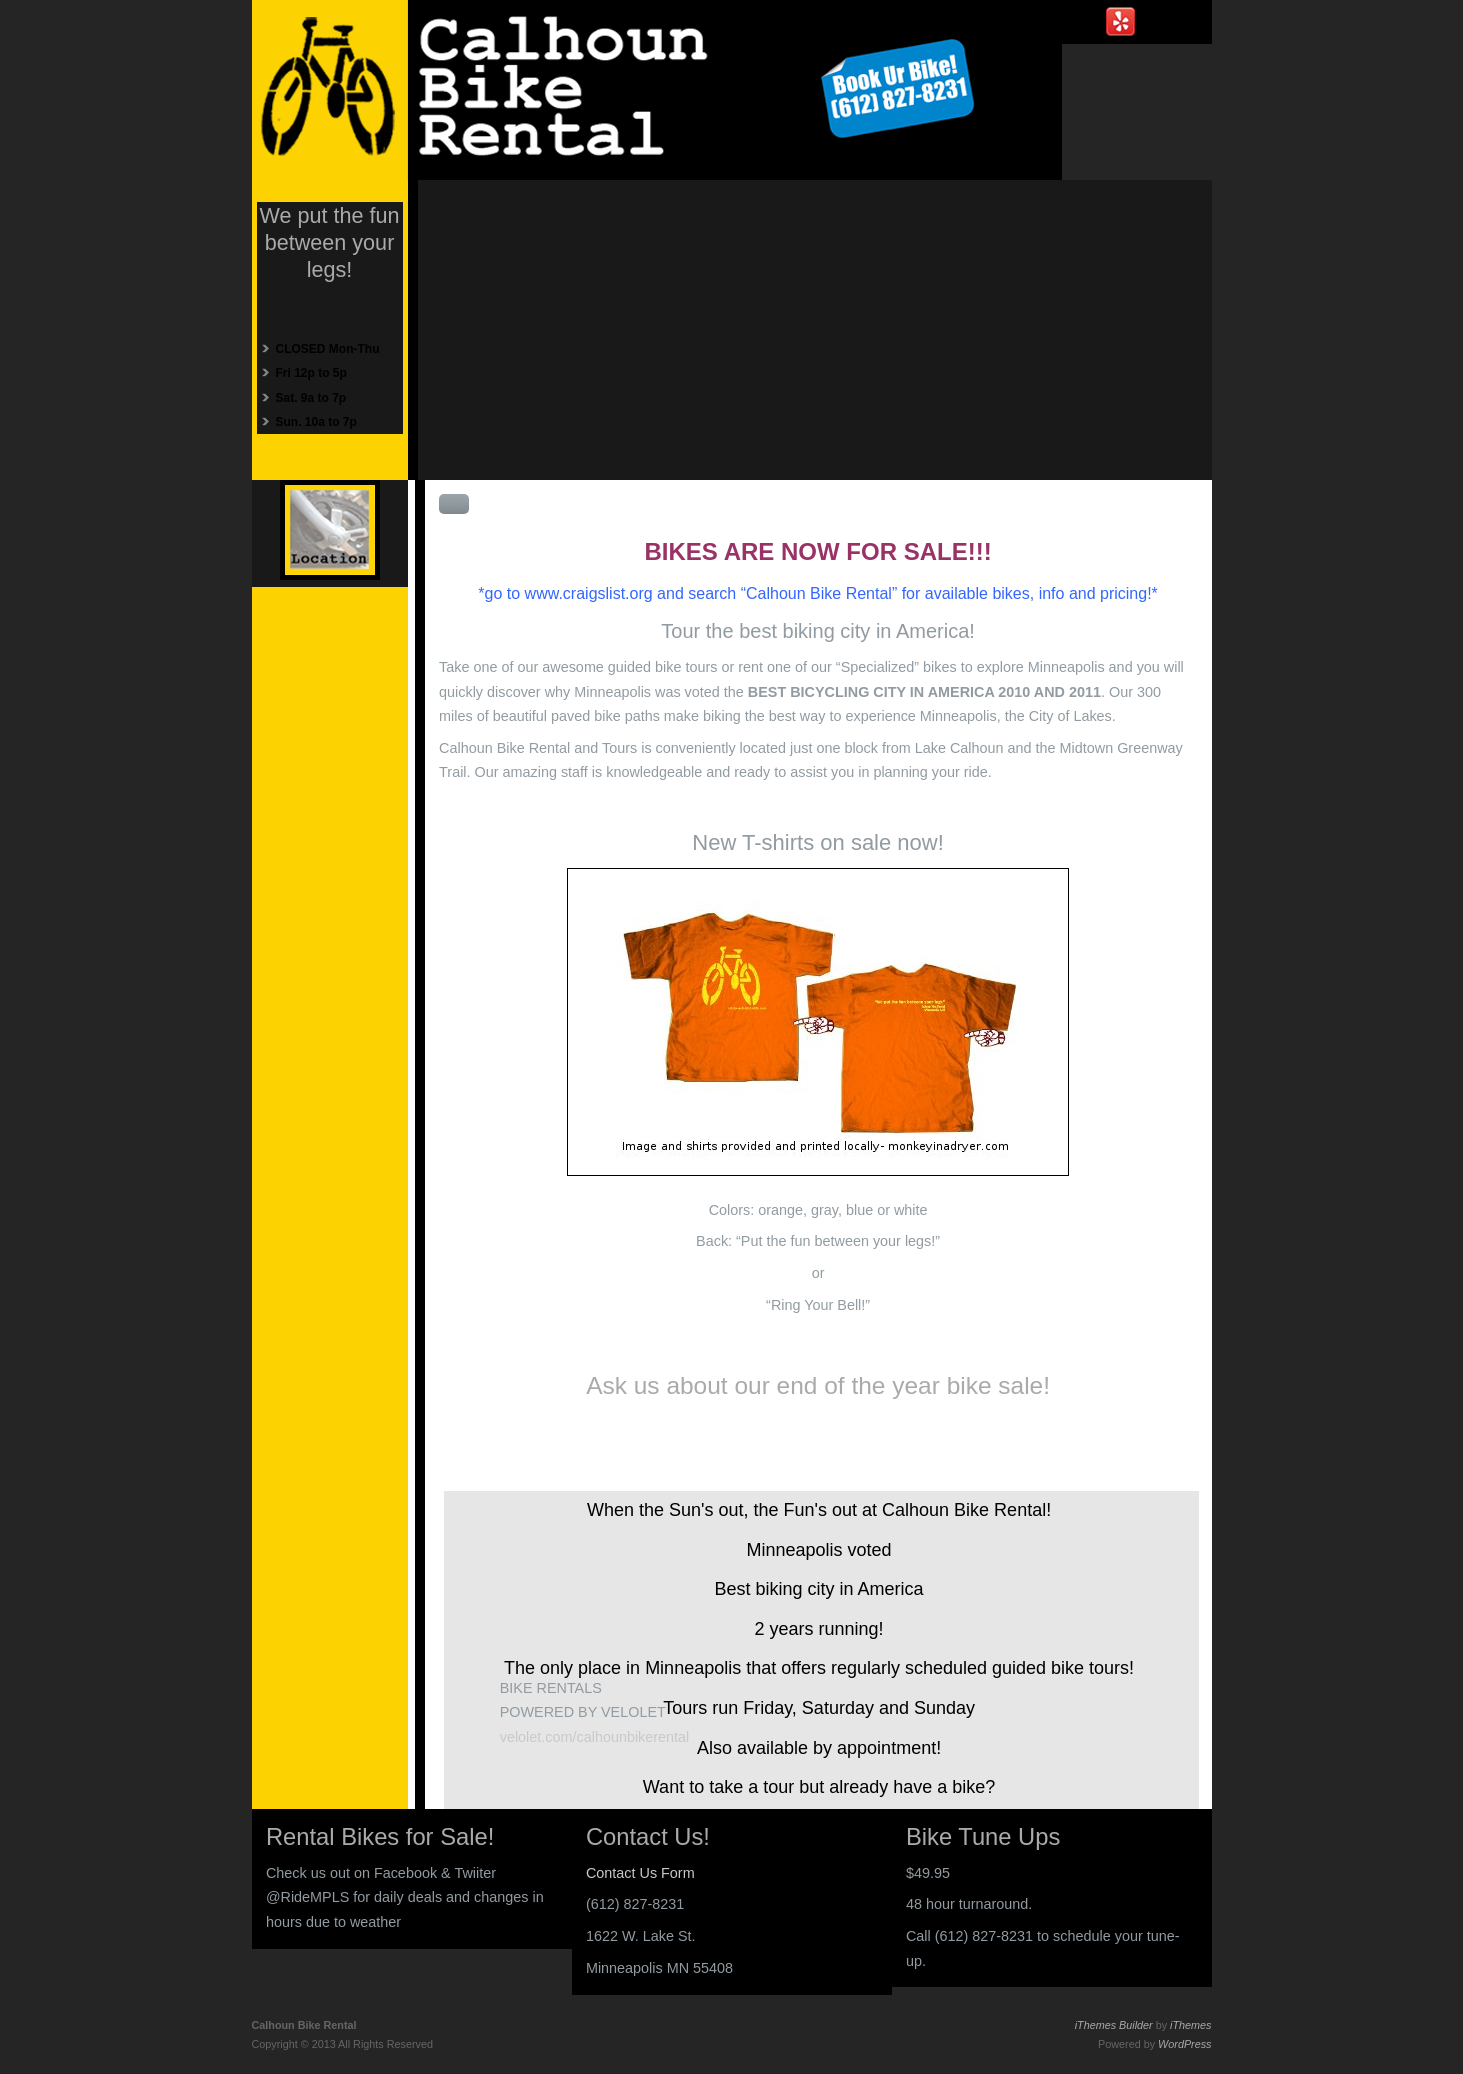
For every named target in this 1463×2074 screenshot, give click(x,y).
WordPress (1184, 2044)
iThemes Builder (1114, 2025)
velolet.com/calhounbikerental (595, 1737)
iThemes (1190, 2025)
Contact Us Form (640, 1873)
